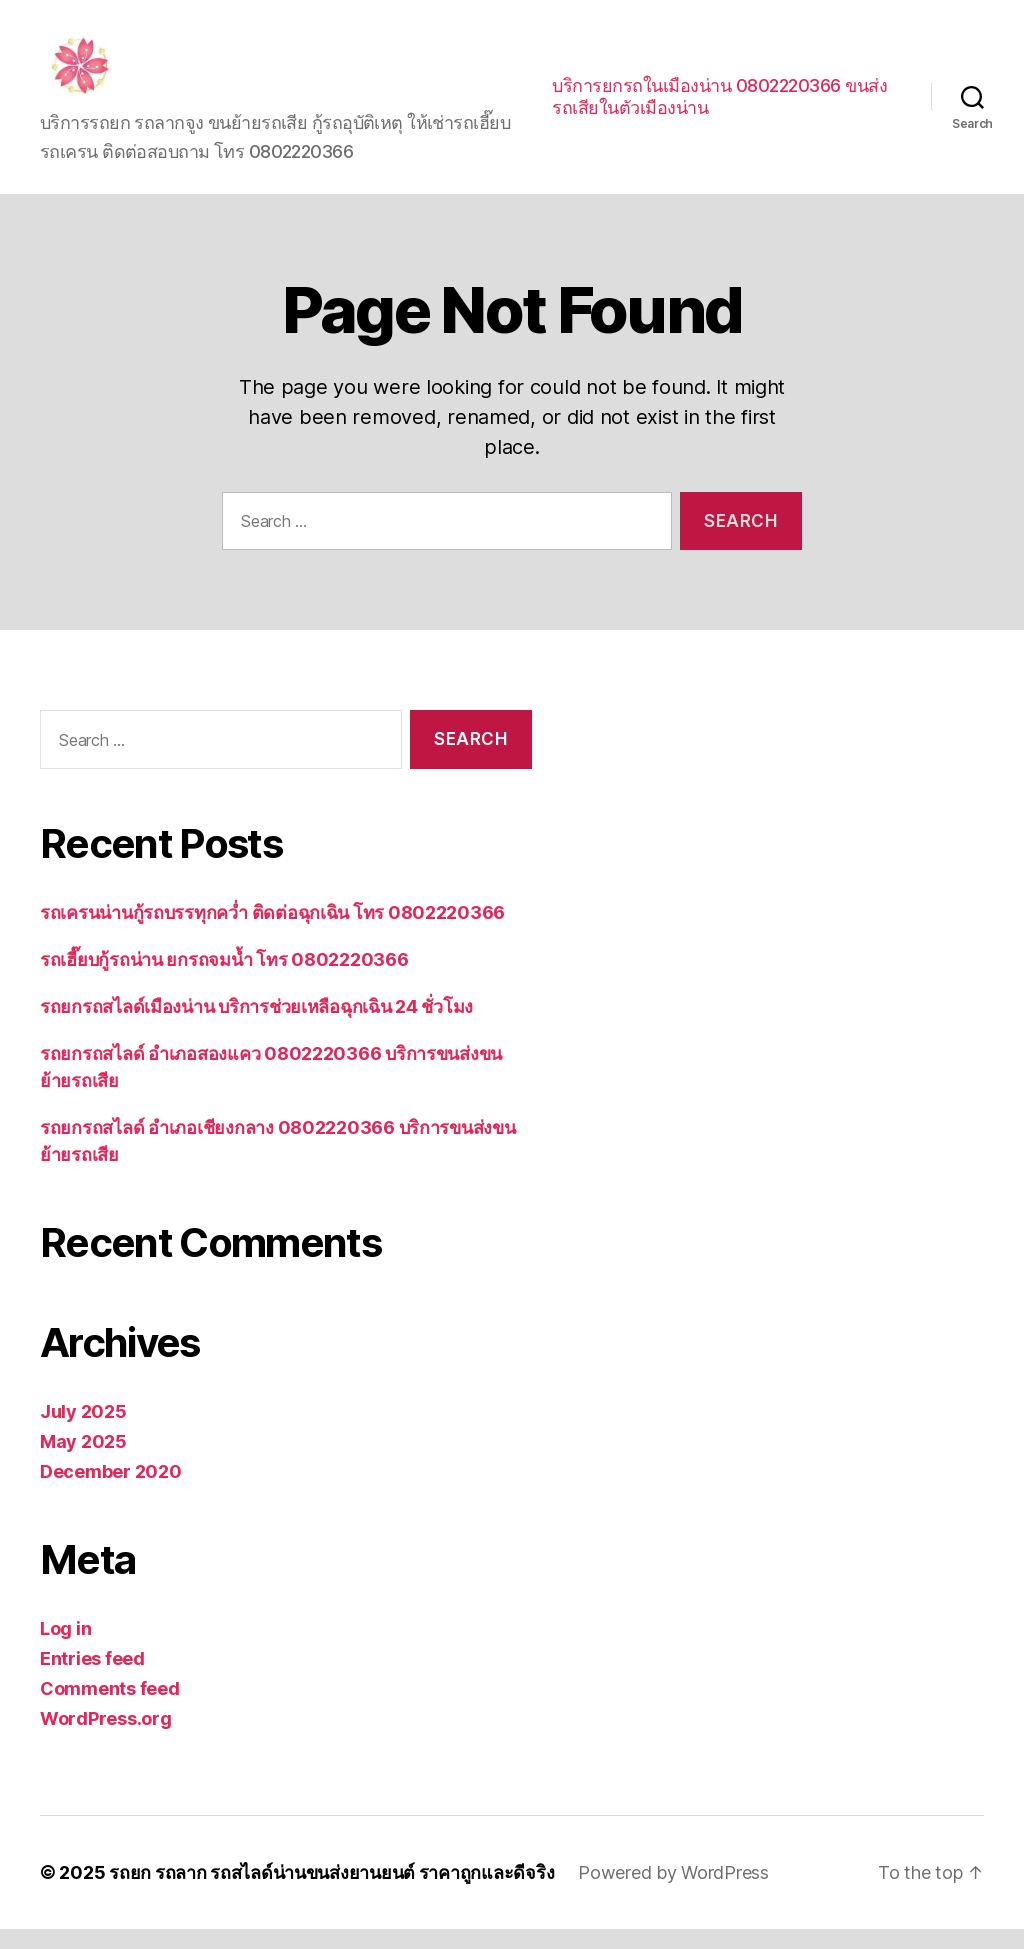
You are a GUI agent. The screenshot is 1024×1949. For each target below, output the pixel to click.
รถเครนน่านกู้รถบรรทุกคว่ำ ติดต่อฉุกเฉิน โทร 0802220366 (272, 932)
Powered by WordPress (673, 1892)
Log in (65, 1648)
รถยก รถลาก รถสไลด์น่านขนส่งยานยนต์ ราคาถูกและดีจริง (331, 1892)
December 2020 (111, 1491)
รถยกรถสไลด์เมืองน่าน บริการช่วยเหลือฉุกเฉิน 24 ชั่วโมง (256, 1026)
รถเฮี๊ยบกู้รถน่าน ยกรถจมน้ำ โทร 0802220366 (224, 979)
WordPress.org (106, 1738)
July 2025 (83, 1431)
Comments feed (110, 1708)
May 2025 (83, 1461)
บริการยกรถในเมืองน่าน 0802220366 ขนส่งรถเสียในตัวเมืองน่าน (719, 106)
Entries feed (92, 1678)
